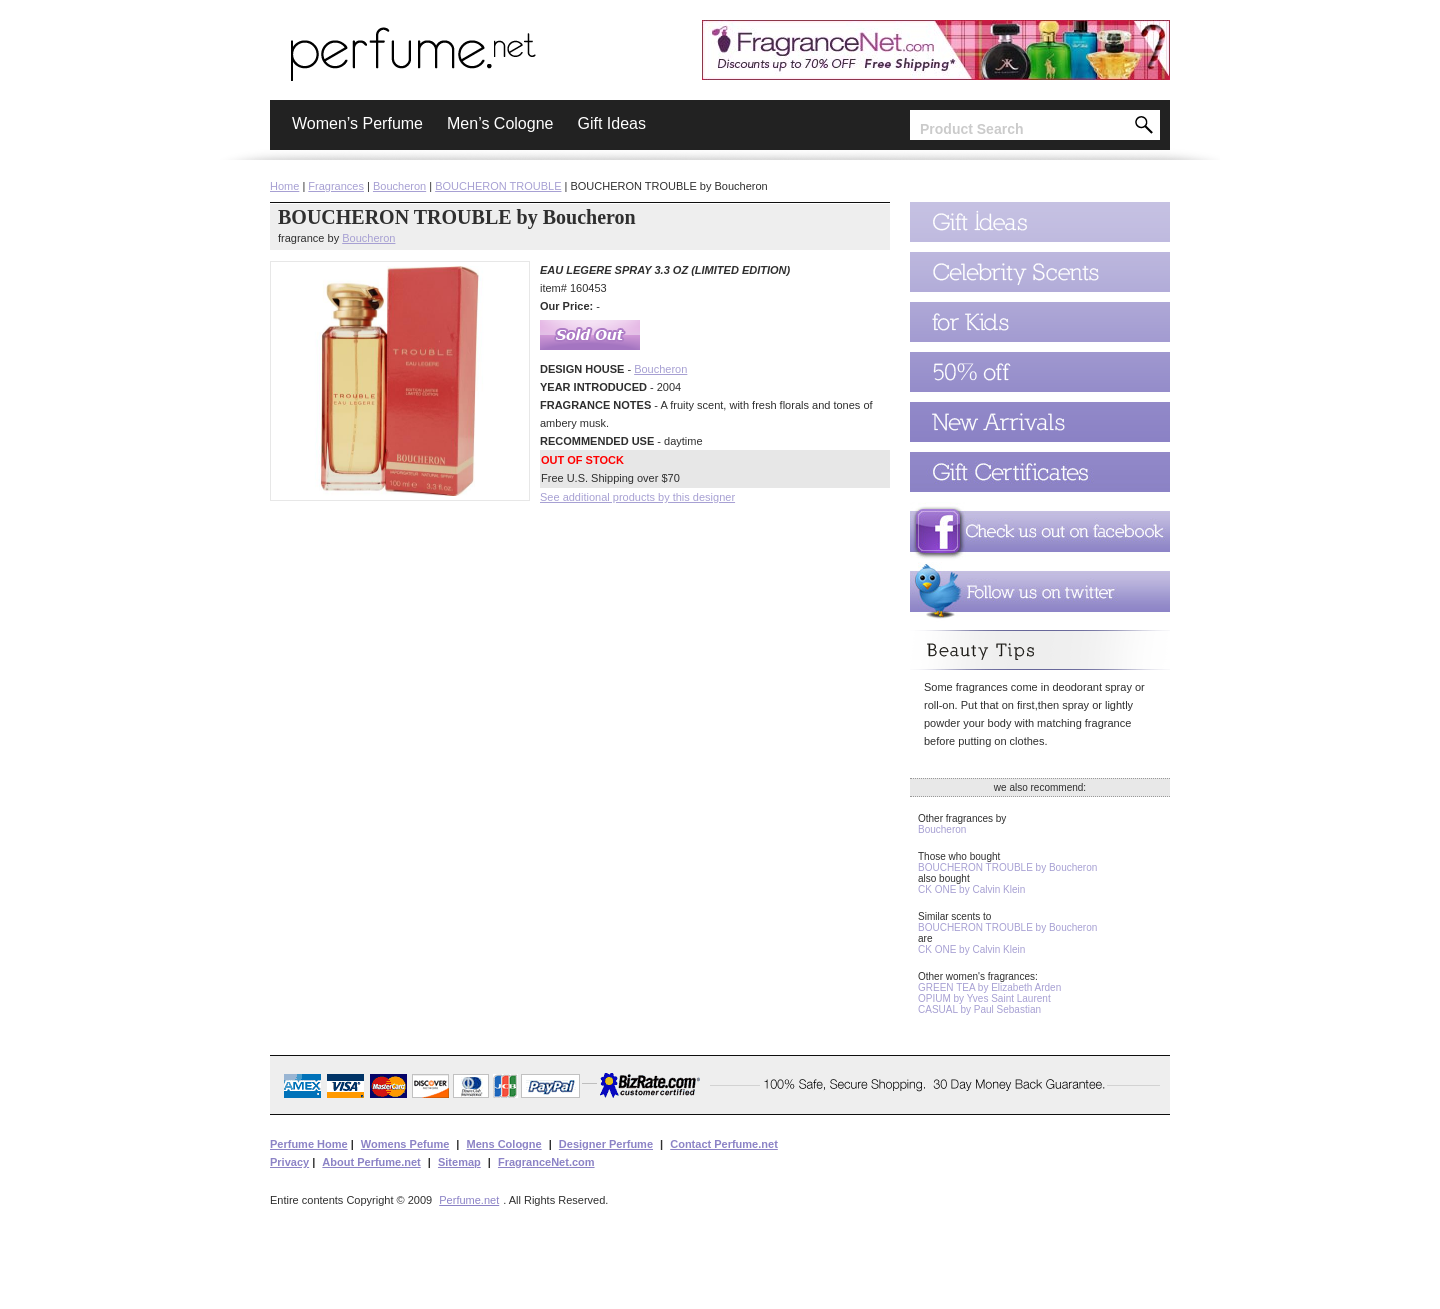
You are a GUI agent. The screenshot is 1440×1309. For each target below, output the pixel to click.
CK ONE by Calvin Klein (971, 889)
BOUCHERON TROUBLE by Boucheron (1007, 867)
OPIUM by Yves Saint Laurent (984, 998)
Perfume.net (469, 1200)
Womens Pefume (405, 1144)
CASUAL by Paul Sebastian (979, 1009)
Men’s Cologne (500, 123)
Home (284, 186)
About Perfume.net (371, 1162)
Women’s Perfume (357, 123)
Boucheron (399, 186)
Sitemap (459, 1162)
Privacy (289, 1162)
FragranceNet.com (546, 1162)
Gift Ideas (611, 123)
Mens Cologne (503, 1144)
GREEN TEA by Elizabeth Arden (989, 987)
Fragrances (336, 186)
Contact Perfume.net (724, 1144)
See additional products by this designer (637, 497)
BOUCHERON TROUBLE (498, 186)
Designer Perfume (606, 1144)
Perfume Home (309, 1144)
